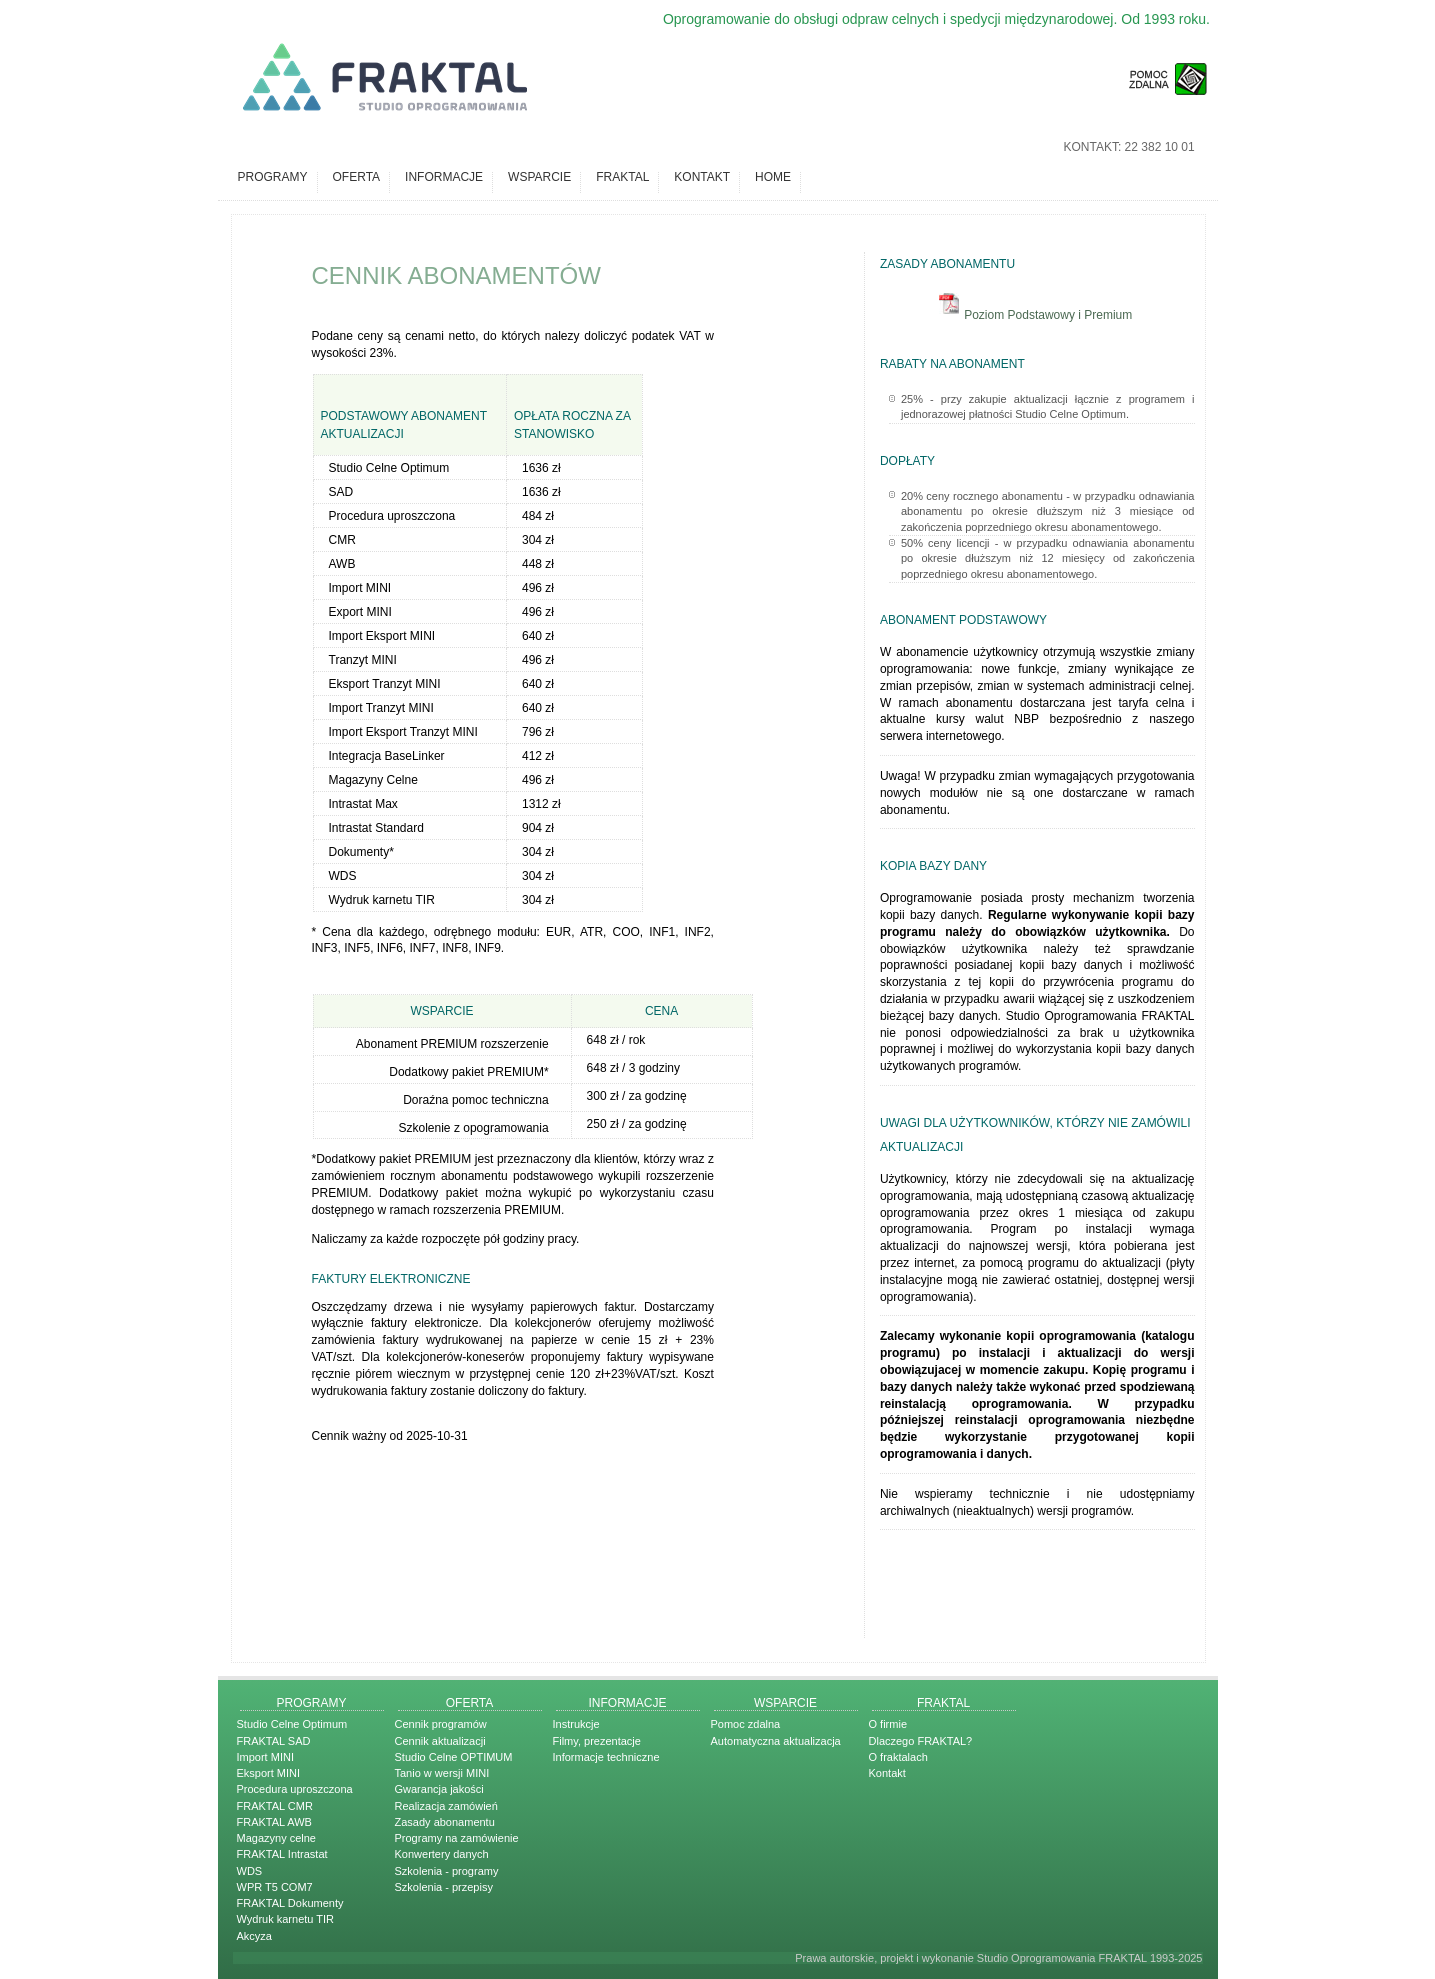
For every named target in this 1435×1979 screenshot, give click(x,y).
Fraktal (622, 177)
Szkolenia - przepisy (444, 1887)
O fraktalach (898, 1757)
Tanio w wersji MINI (442, 1773)
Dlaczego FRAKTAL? (921, 1741)
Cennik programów (441, 1724)
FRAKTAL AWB (274, 1822)
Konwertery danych (442, 1854)
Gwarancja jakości (439, 1789)
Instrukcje (576, 1724)
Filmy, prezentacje (597, 1741)
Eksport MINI (269, 1773)
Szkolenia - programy (447, 1871)
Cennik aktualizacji (440, 1741)
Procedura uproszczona (295, 1789)
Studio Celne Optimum (292, 1724)
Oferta (357, 177)
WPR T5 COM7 (275, 1887)
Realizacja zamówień (446, 1806)
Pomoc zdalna (746, 1724)
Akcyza (254, 1936)
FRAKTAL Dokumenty (290, 1903)
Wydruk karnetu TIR (286, 1919)
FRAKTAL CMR (275, 1806)
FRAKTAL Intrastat (282, 1854)
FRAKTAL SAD (274, 1741)
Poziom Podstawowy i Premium (1037, 315)
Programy (273, 177)
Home (773, 177)
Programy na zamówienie (457, 1838)
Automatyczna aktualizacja (776, 1741)
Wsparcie (539, 177)
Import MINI (265, 1757)
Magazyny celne (277, 1838)
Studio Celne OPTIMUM (454, 1757)
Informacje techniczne (606, 1757)
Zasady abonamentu (445, 1822)
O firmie (888, 1724)
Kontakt (702, 177)
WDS (250, 1871)
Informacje (444, 177)
